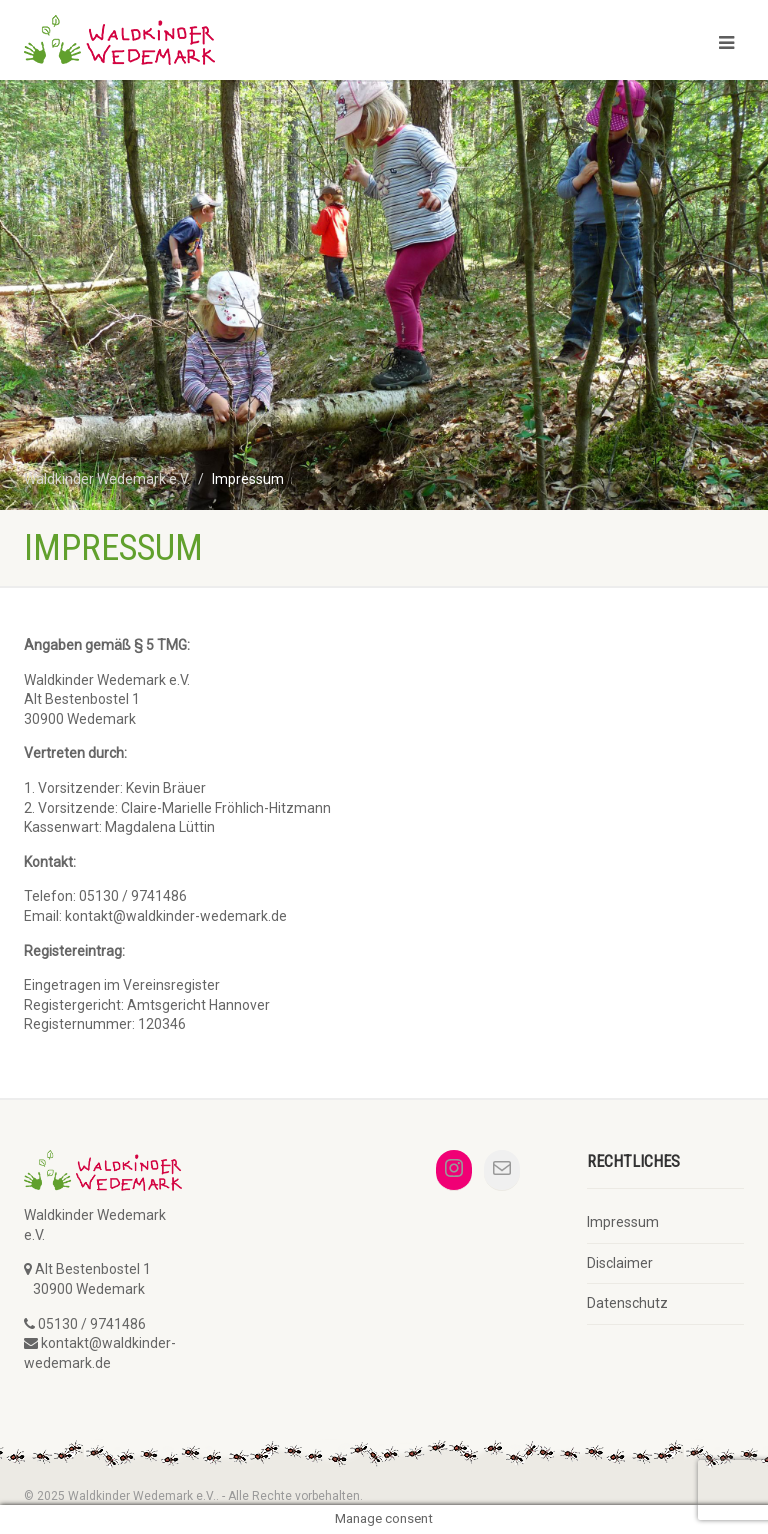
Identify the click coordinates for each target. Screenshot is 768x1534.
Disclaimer (620, 1263)
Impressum (623, 1222)
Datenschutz (627, 1303)
